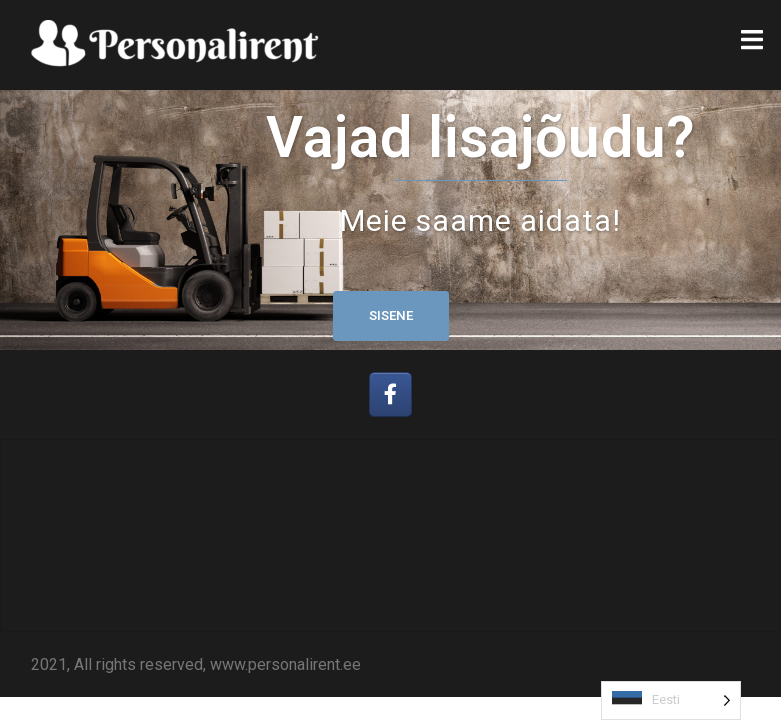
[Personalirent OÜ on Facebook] (390, 394)
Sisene (391, 315)
